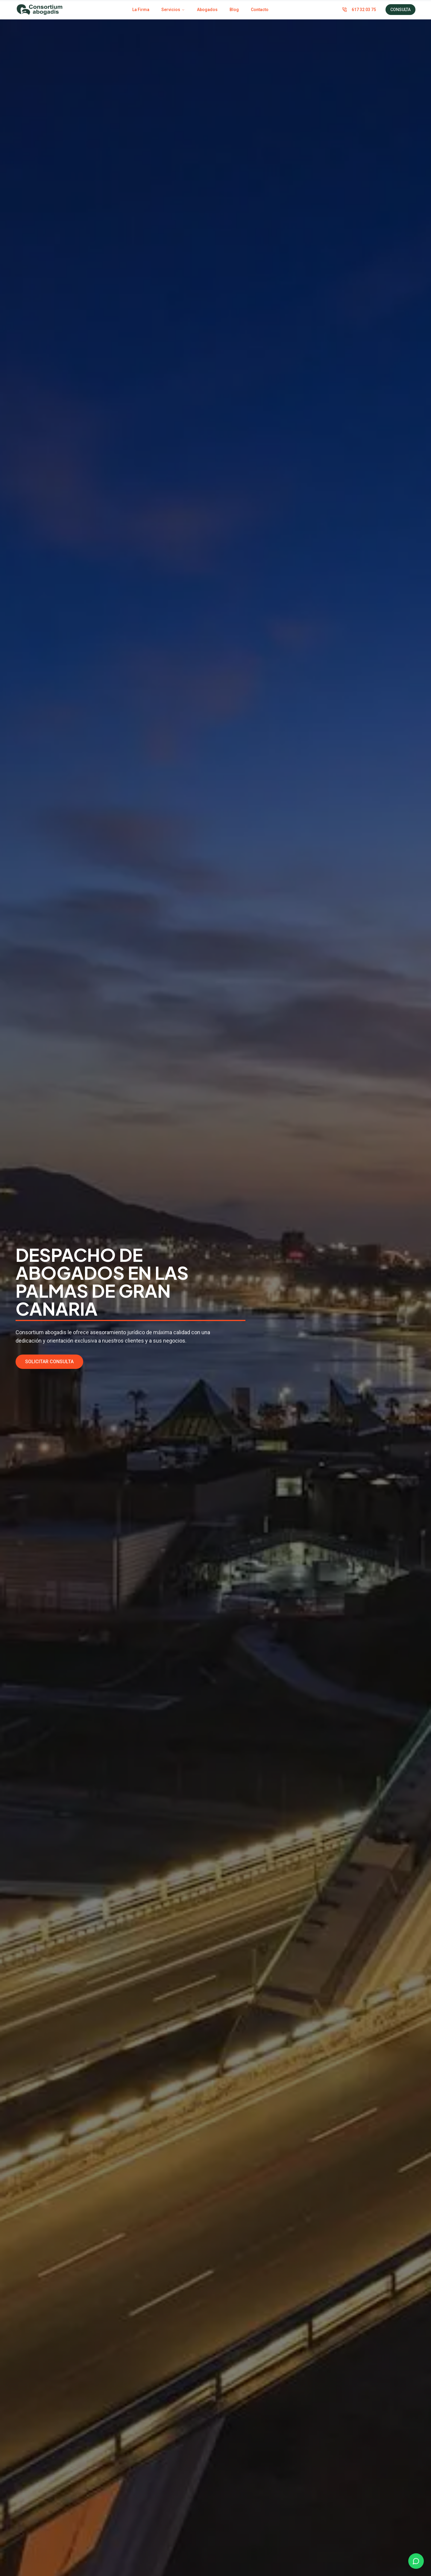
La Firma (140, 9)
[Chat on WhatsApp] (416, 2561)
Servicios (173, 9)
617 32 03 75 (359, 9)
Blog (234, 9)
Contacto (259, 9)
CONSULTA (400, 9)
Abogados (207, 9)
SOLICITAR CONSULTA (49, 1361)
